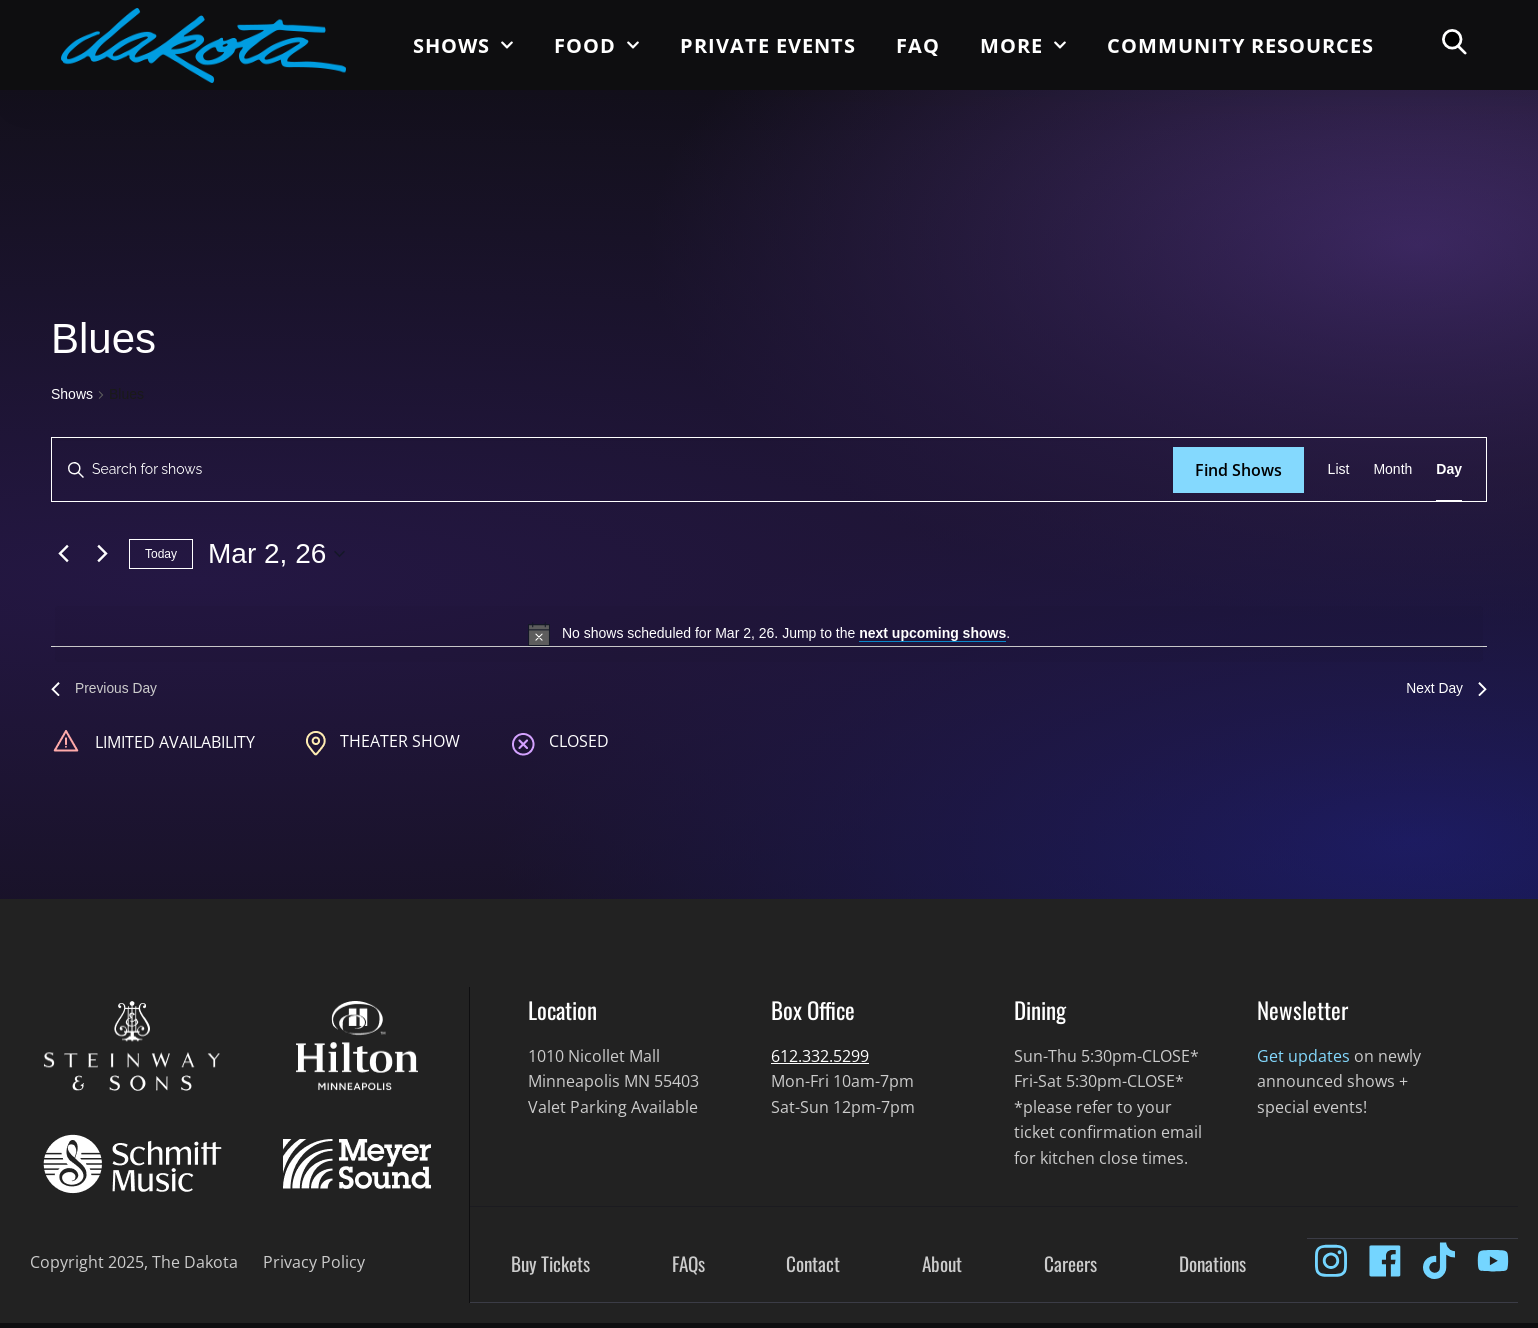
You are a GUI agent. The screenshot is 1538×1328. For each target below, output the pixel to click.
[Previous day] (63, 554)
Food (597, 45)
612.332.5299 (820, 1061)
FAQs (688, 1270)
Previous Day (110, 691)
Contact (813, 1270)
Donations (1212, 1270)
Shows (463, 45)
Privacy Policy (314, 1267)
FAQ (918, 45)
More (1023, 45)
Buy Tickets (550, 1270)
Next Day (1442, 691)
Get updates (1303, 1061)
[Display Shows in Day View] (1449, 469)
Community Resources (1240, 45)
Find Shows (1238, 470)
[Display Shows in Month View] (1392, 469)
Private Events (768, 45)
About (942, 1270)
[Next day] (102, 554)
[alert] (769, 634)
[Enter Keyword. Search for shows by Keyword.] (612, 469)
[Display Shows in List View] (1339, 469)
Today (161, 554)
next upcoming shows (932, 633)
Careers (1070, 1270)
